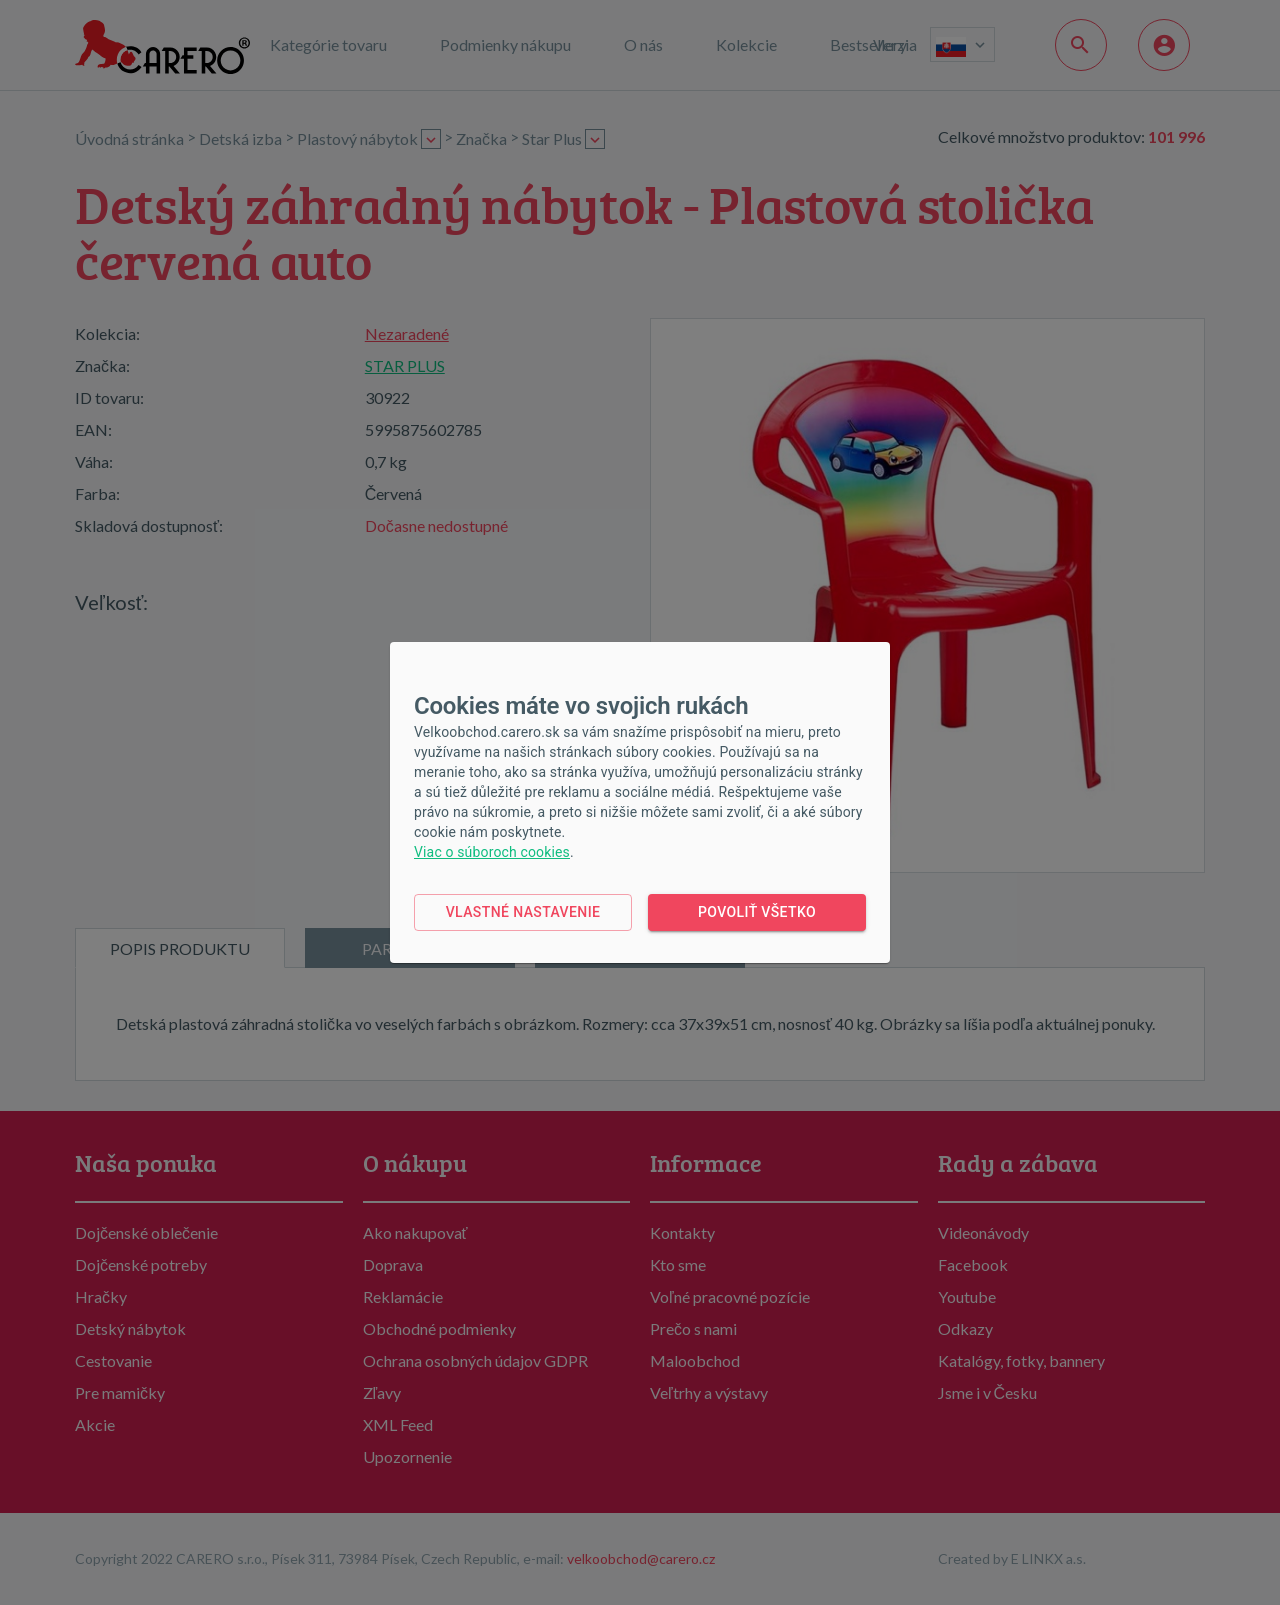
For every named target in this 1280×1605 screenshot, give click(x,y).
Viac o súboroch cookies (492, 852)
